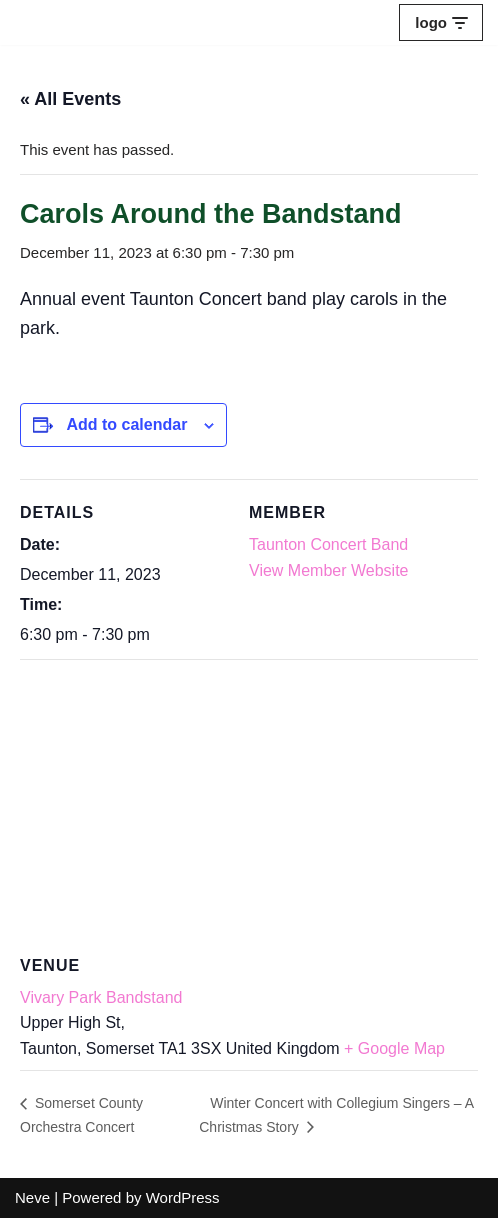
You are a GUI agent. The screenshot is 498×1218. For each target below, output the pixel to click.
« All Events (70, 99)
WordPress (183, 1197)
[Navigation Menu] (441, 22)
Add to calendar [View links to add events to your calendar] (126, 424)
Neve (32, 1197)
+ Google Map (394, 1048)
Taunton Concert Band (328, 544)
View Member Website (328, 570)
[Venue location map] (249, 803)
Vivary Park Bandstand (101, 997)
